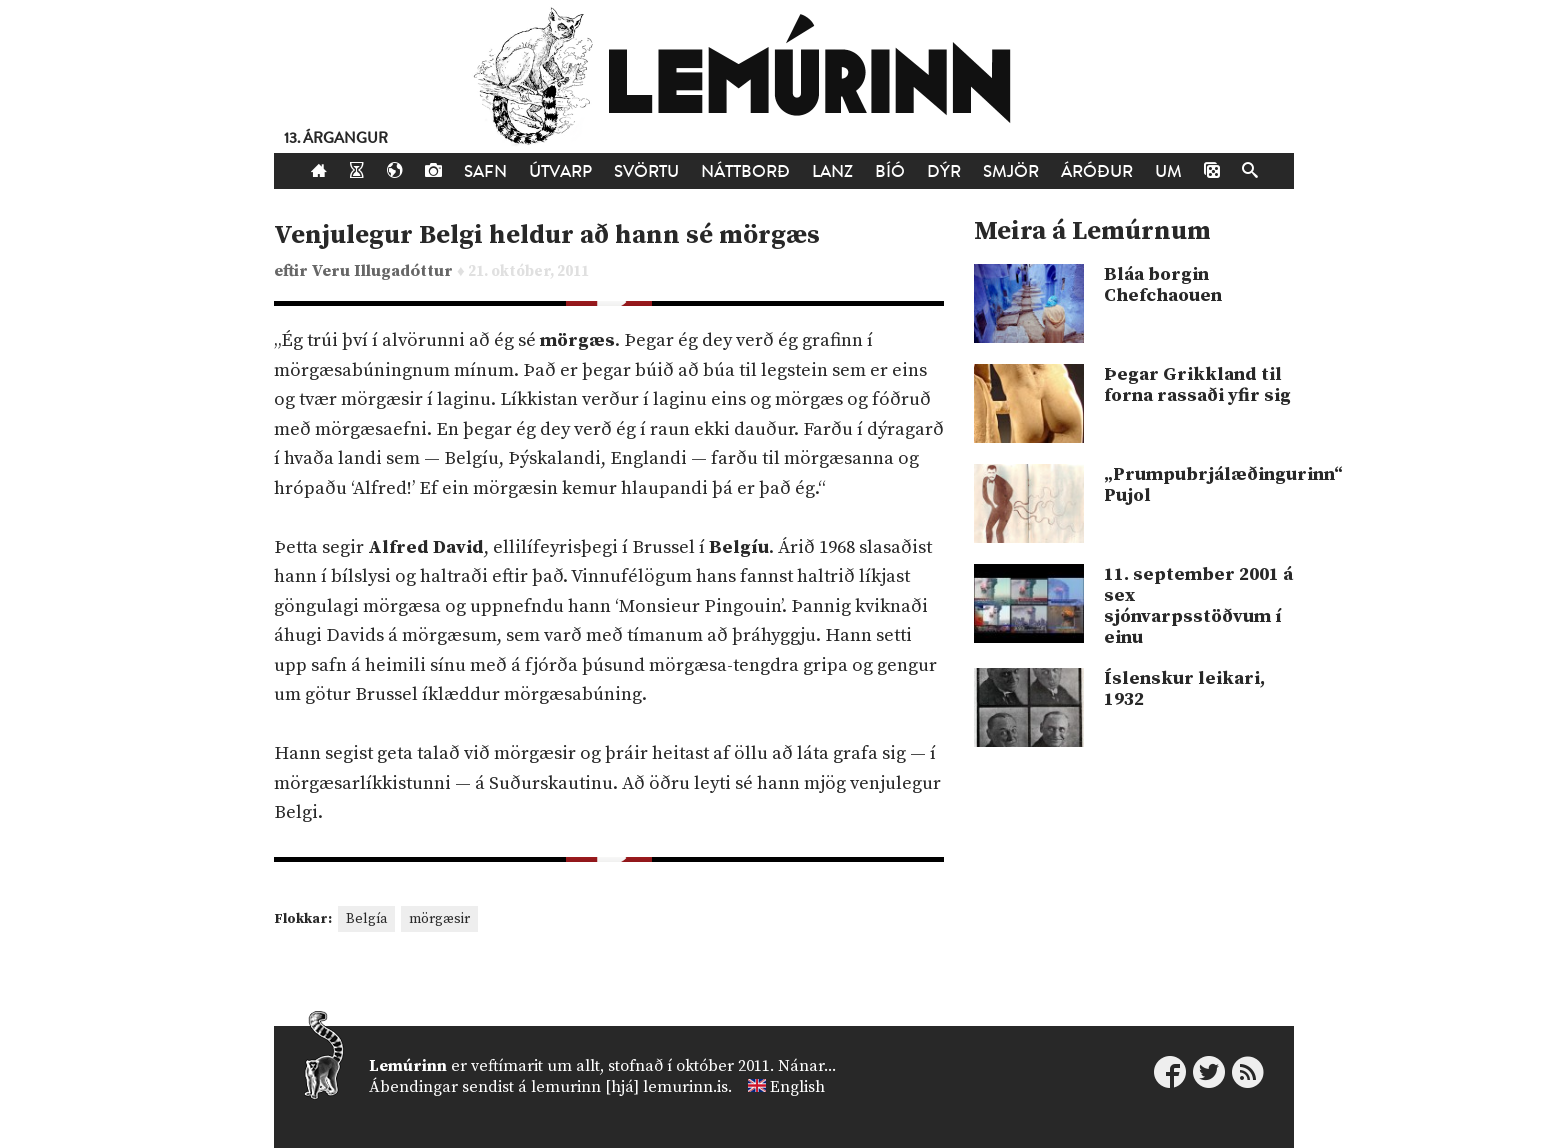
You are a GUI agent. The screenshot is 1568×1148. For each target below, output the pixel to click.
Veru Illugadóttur (384, 271)
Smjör (1011, 171)
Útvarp (560, 171)
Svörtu (646, 171)
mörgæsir (439, 919)
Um (1168, 171)
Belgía (366, 919)
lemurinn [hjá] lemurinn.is (629, 1087)
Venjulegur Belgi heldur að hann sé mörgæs (547, 235)
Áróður (1097, 171)
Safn (485, 171)
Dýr (944, 171)
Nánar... (807, 1066)
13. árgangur (336, 138)
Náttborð (745, 171)
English (797, 1087)
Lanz (832, 171)
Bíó (890, 171)
